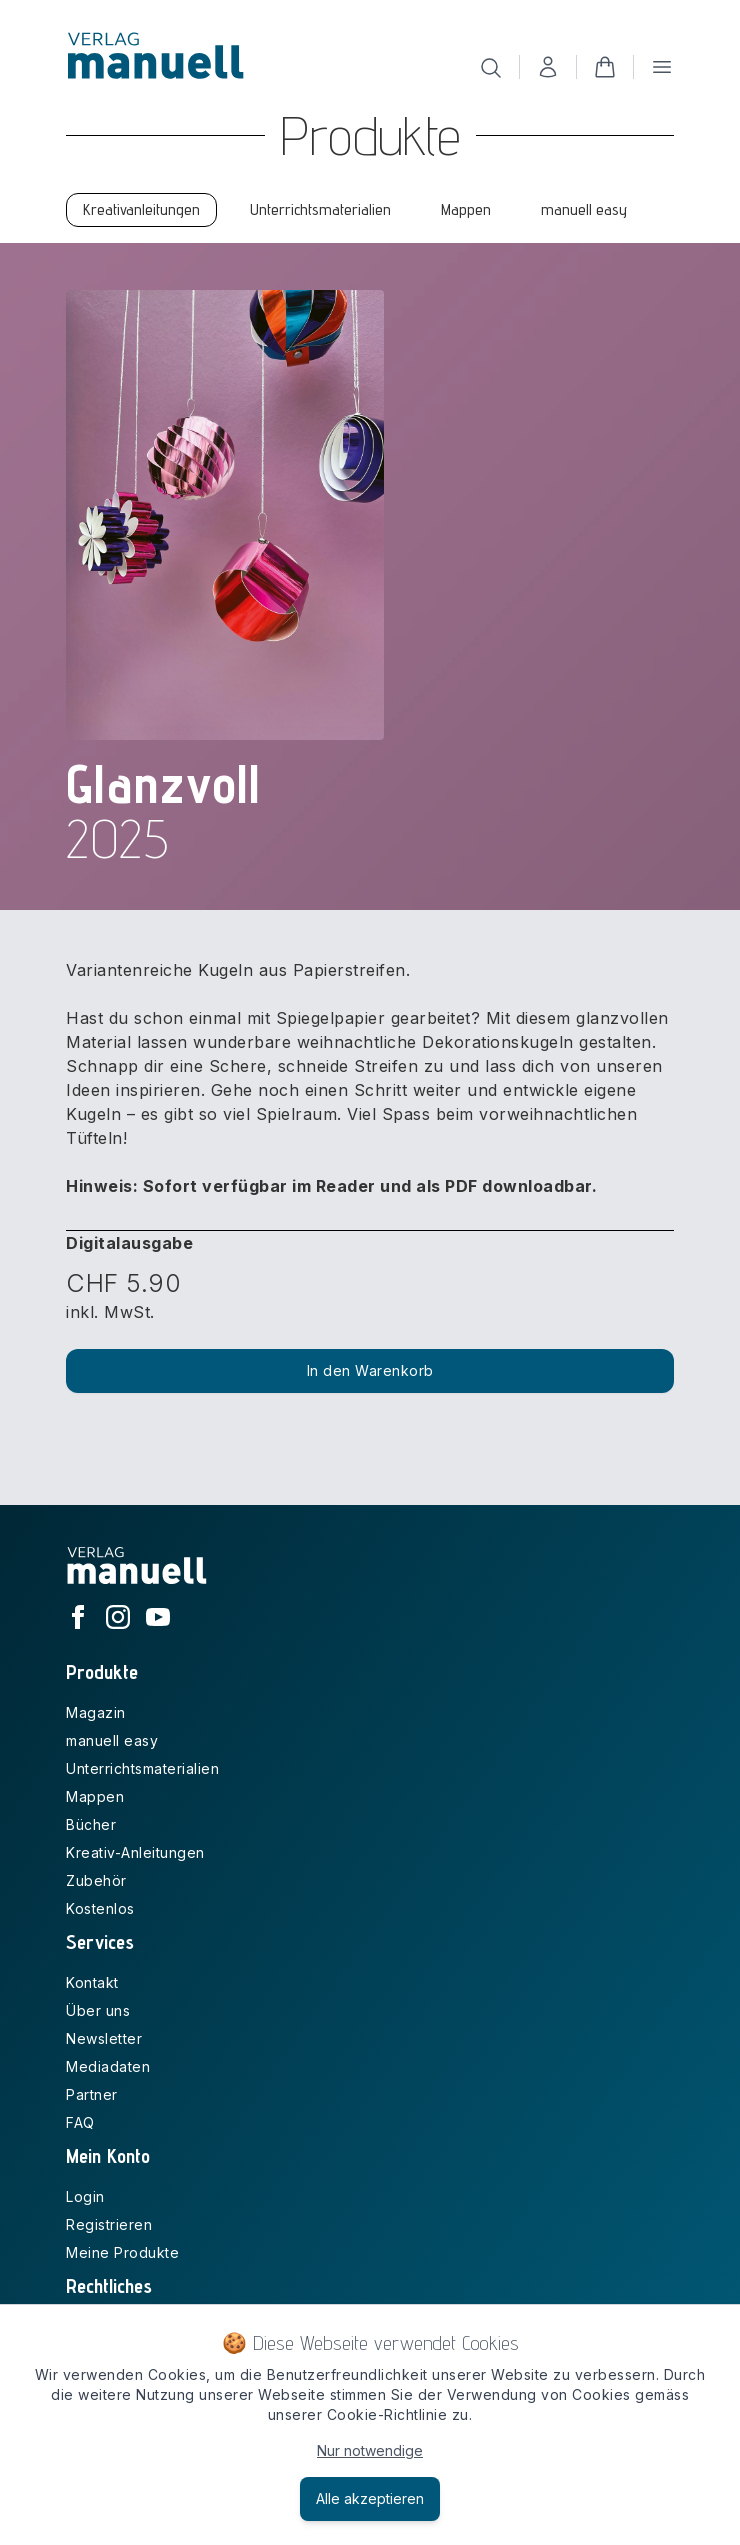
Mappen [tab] (466, 209)
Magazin (96, 1712)
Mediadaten (108, 2066)
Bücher (91, 1824)
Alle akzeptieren (370, 2498)
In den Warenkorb (370, 1370)
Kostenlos (100, 1908)
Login (85, 2196)
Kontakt (92, 1982)
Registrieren (109, 2224)
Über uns (98, 2010)
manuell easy (112, 1740)
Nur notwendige (370, 2450)
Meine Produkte (122, 2252)
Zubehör (96, 1880)
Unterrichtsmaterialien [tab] (320, 209)
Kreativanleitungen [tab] (141, 209)
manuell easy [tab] (584, 209)
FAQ (80, 2122)
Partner (92, 2094)
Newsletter (104, 2038)
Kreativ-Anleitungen (135, 1852)
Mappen (95, 1796)
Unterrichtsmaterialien (142, 1768)
